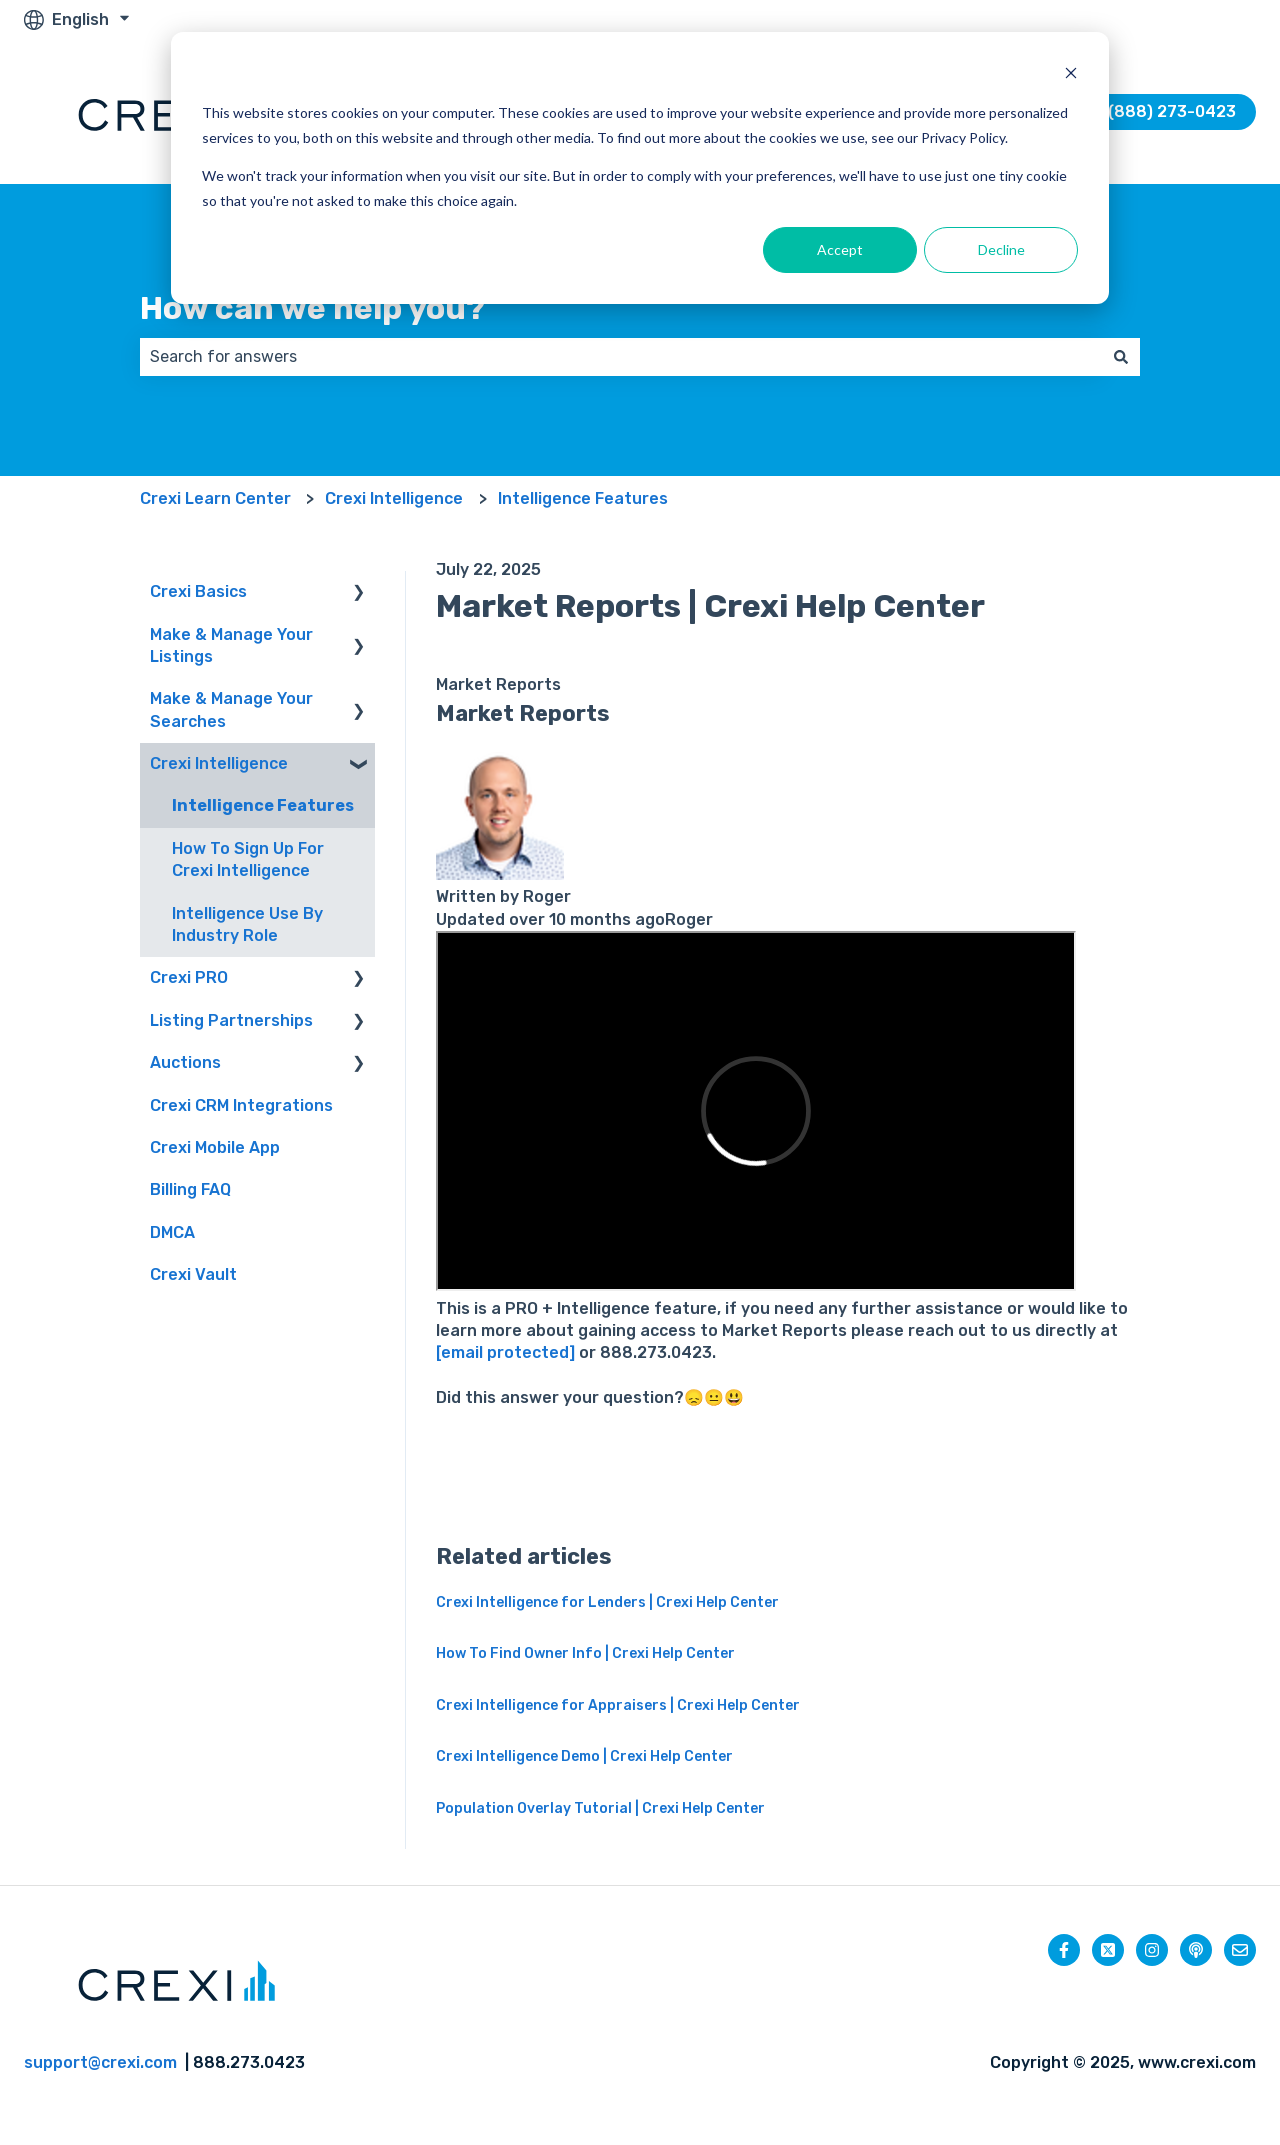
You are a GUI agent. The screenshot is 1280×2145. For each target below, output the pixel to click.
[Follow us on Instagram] (1152, 1950)
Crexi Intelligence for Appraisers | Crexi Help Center (618, 1705)
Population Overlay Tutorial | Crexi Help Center (600, 1808)
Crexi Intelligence (394, 498)
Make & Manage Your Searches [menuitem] (231, 709)
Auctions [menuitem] (185, 1062)
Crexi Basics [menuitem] (198, 591)
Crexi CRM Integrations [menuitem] (241, 1105)
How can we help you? (312, 308)
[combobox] (621, 357)
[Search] (1121, 357)
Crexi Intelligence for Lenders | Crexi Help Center (607, 1602)
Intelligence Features (583, 498)
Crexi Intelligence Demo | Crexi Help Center (584, 1756)
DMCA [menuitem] (172, 1232)
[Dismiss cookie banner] (1071, 75)
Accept (840, 249)
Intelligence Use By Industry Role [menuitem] (247, 924)
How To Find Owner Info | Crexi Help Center (585, 1653)
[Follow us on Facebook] (1064, 1950)
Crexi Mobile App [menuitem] (215, 1147)
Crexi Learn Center (215, 498)
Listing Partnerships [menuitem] (231, 1020)
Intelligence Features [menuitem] (263, 805)
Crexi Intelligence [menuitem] (219, 763)
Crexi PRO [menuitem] (189, 977)
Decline (1001, 249)
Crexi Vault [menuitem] (193, 1274)
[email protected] (507, 1352)
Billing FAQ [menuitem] (190, 1189)
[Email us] (1240, 1950)
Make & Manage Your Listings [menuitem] (231, 645)
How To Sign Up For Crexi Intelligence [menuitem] (248, 859)
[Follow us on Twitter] (1108, 1950)
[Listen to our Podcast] (1196, 1950)
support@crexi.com (100, 2062)
